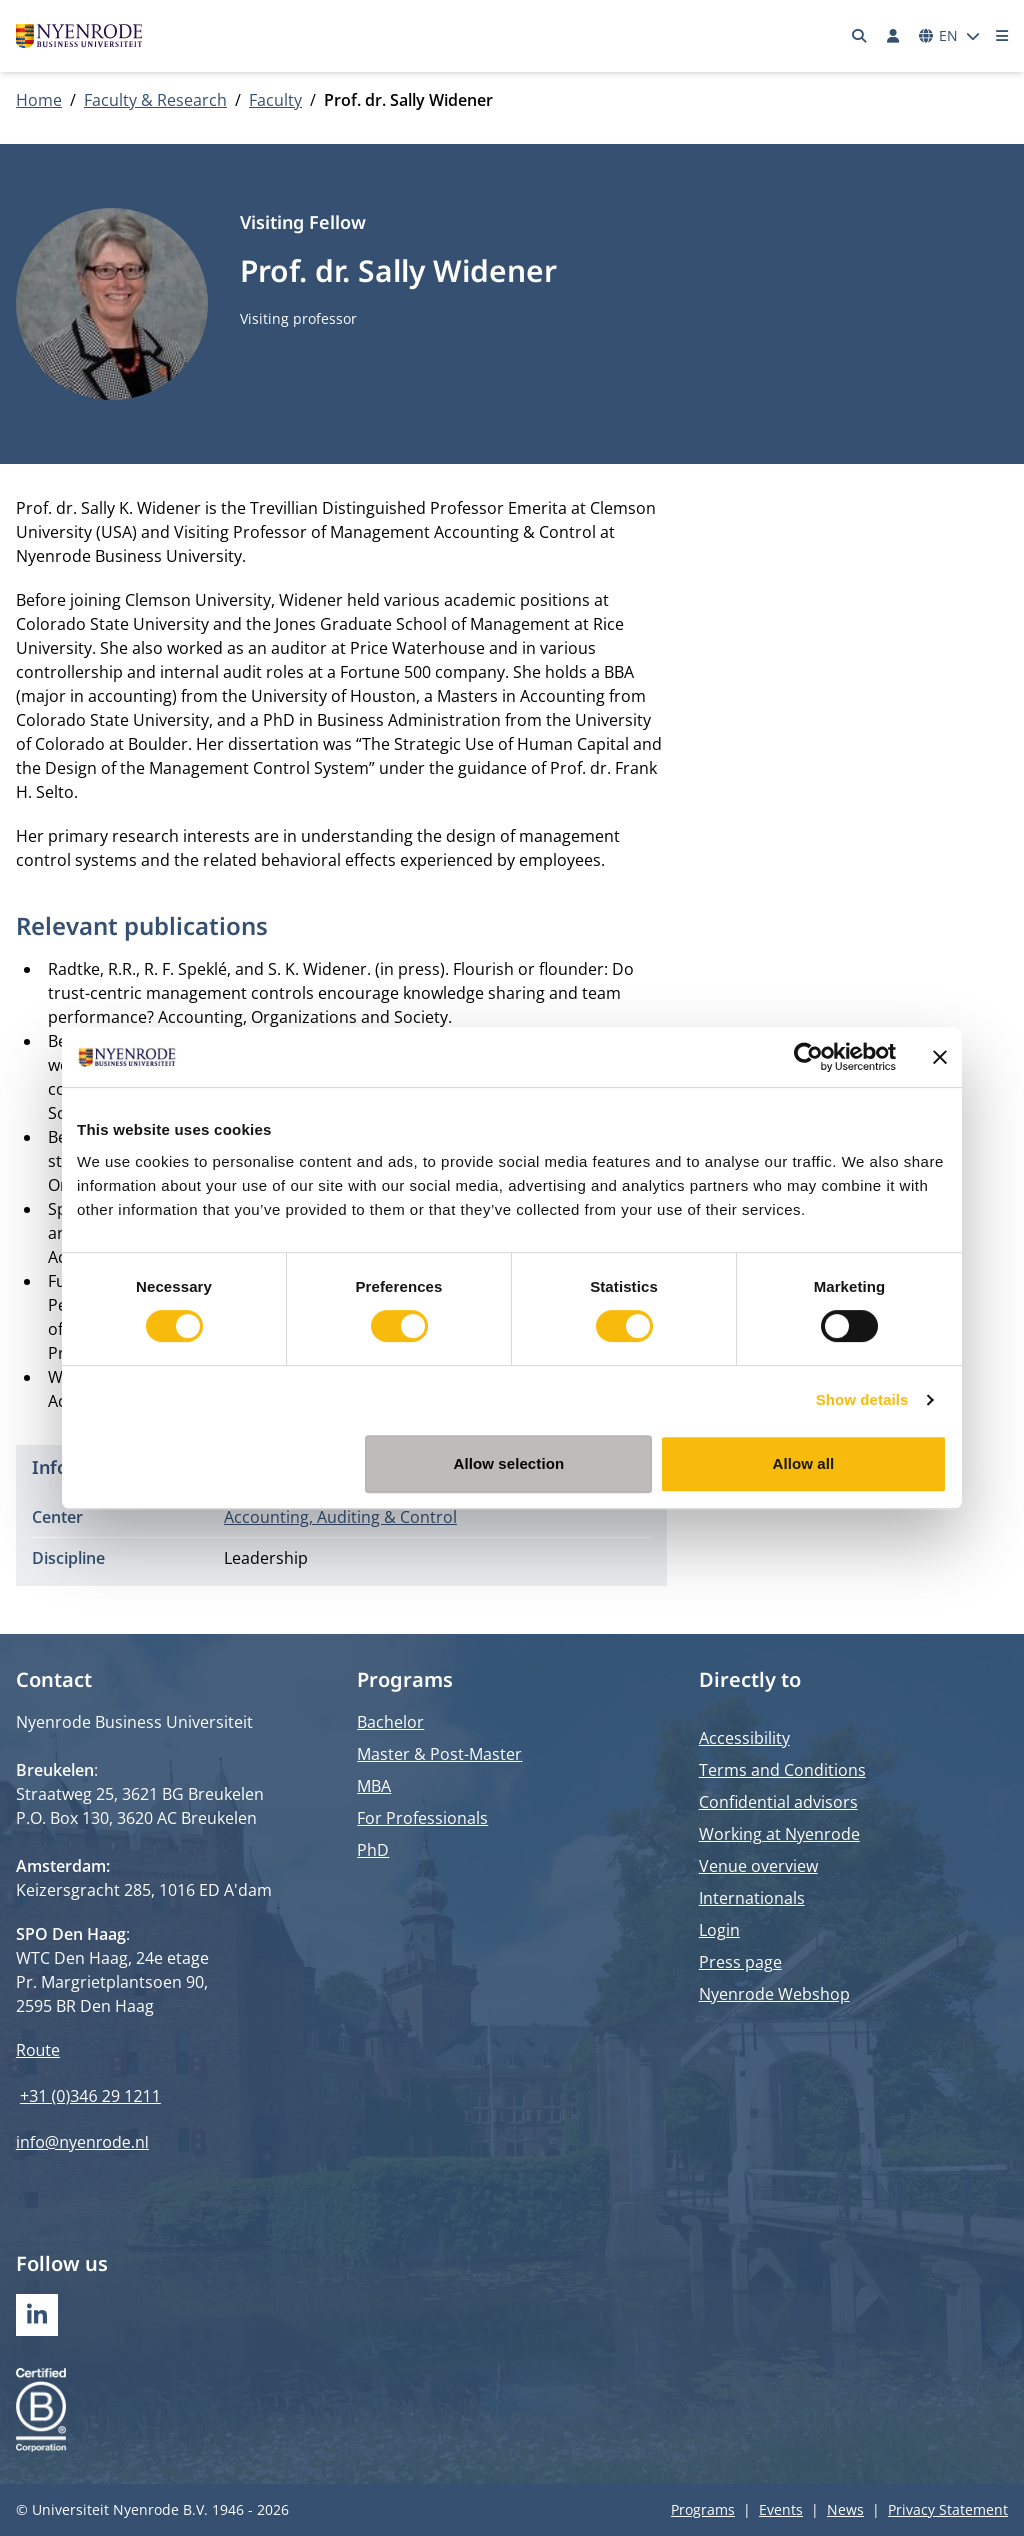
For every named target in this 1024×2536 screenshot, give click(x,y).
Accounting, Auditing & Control (340, 1517)
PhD (373, 1850)
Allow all (804, 1463)
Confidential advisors (778, 1802)
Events (781, 2509)
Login (719, 1930)
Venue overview (758, 1866)
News (845, 2509)
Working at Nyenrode (779, 1834)
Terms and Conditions (782, 1770)
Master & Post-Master (439, 1754)
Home (39, 100)
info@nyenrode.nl (82, 2142)
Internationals (752, 1898)
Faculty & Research (155, 100)
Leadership (266, 1558)
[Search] (860, 36)
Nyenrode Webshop (774, 1994)
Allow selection (509, 1463)
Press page (740, 1962)
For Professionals (422, 1818)
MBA (374, 1786)
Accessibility (744, 1738)
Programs (703, 2509)
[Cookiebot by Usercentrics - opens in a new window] (808, 1057)
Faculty (275, 100)
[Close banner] (940, 1057)
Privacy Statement (948, 2509)
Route (38, 2050)
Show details (862, 1399)
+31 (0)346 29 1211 (90, 2096)
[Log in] (893, 36)
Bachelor (390, 1722)
